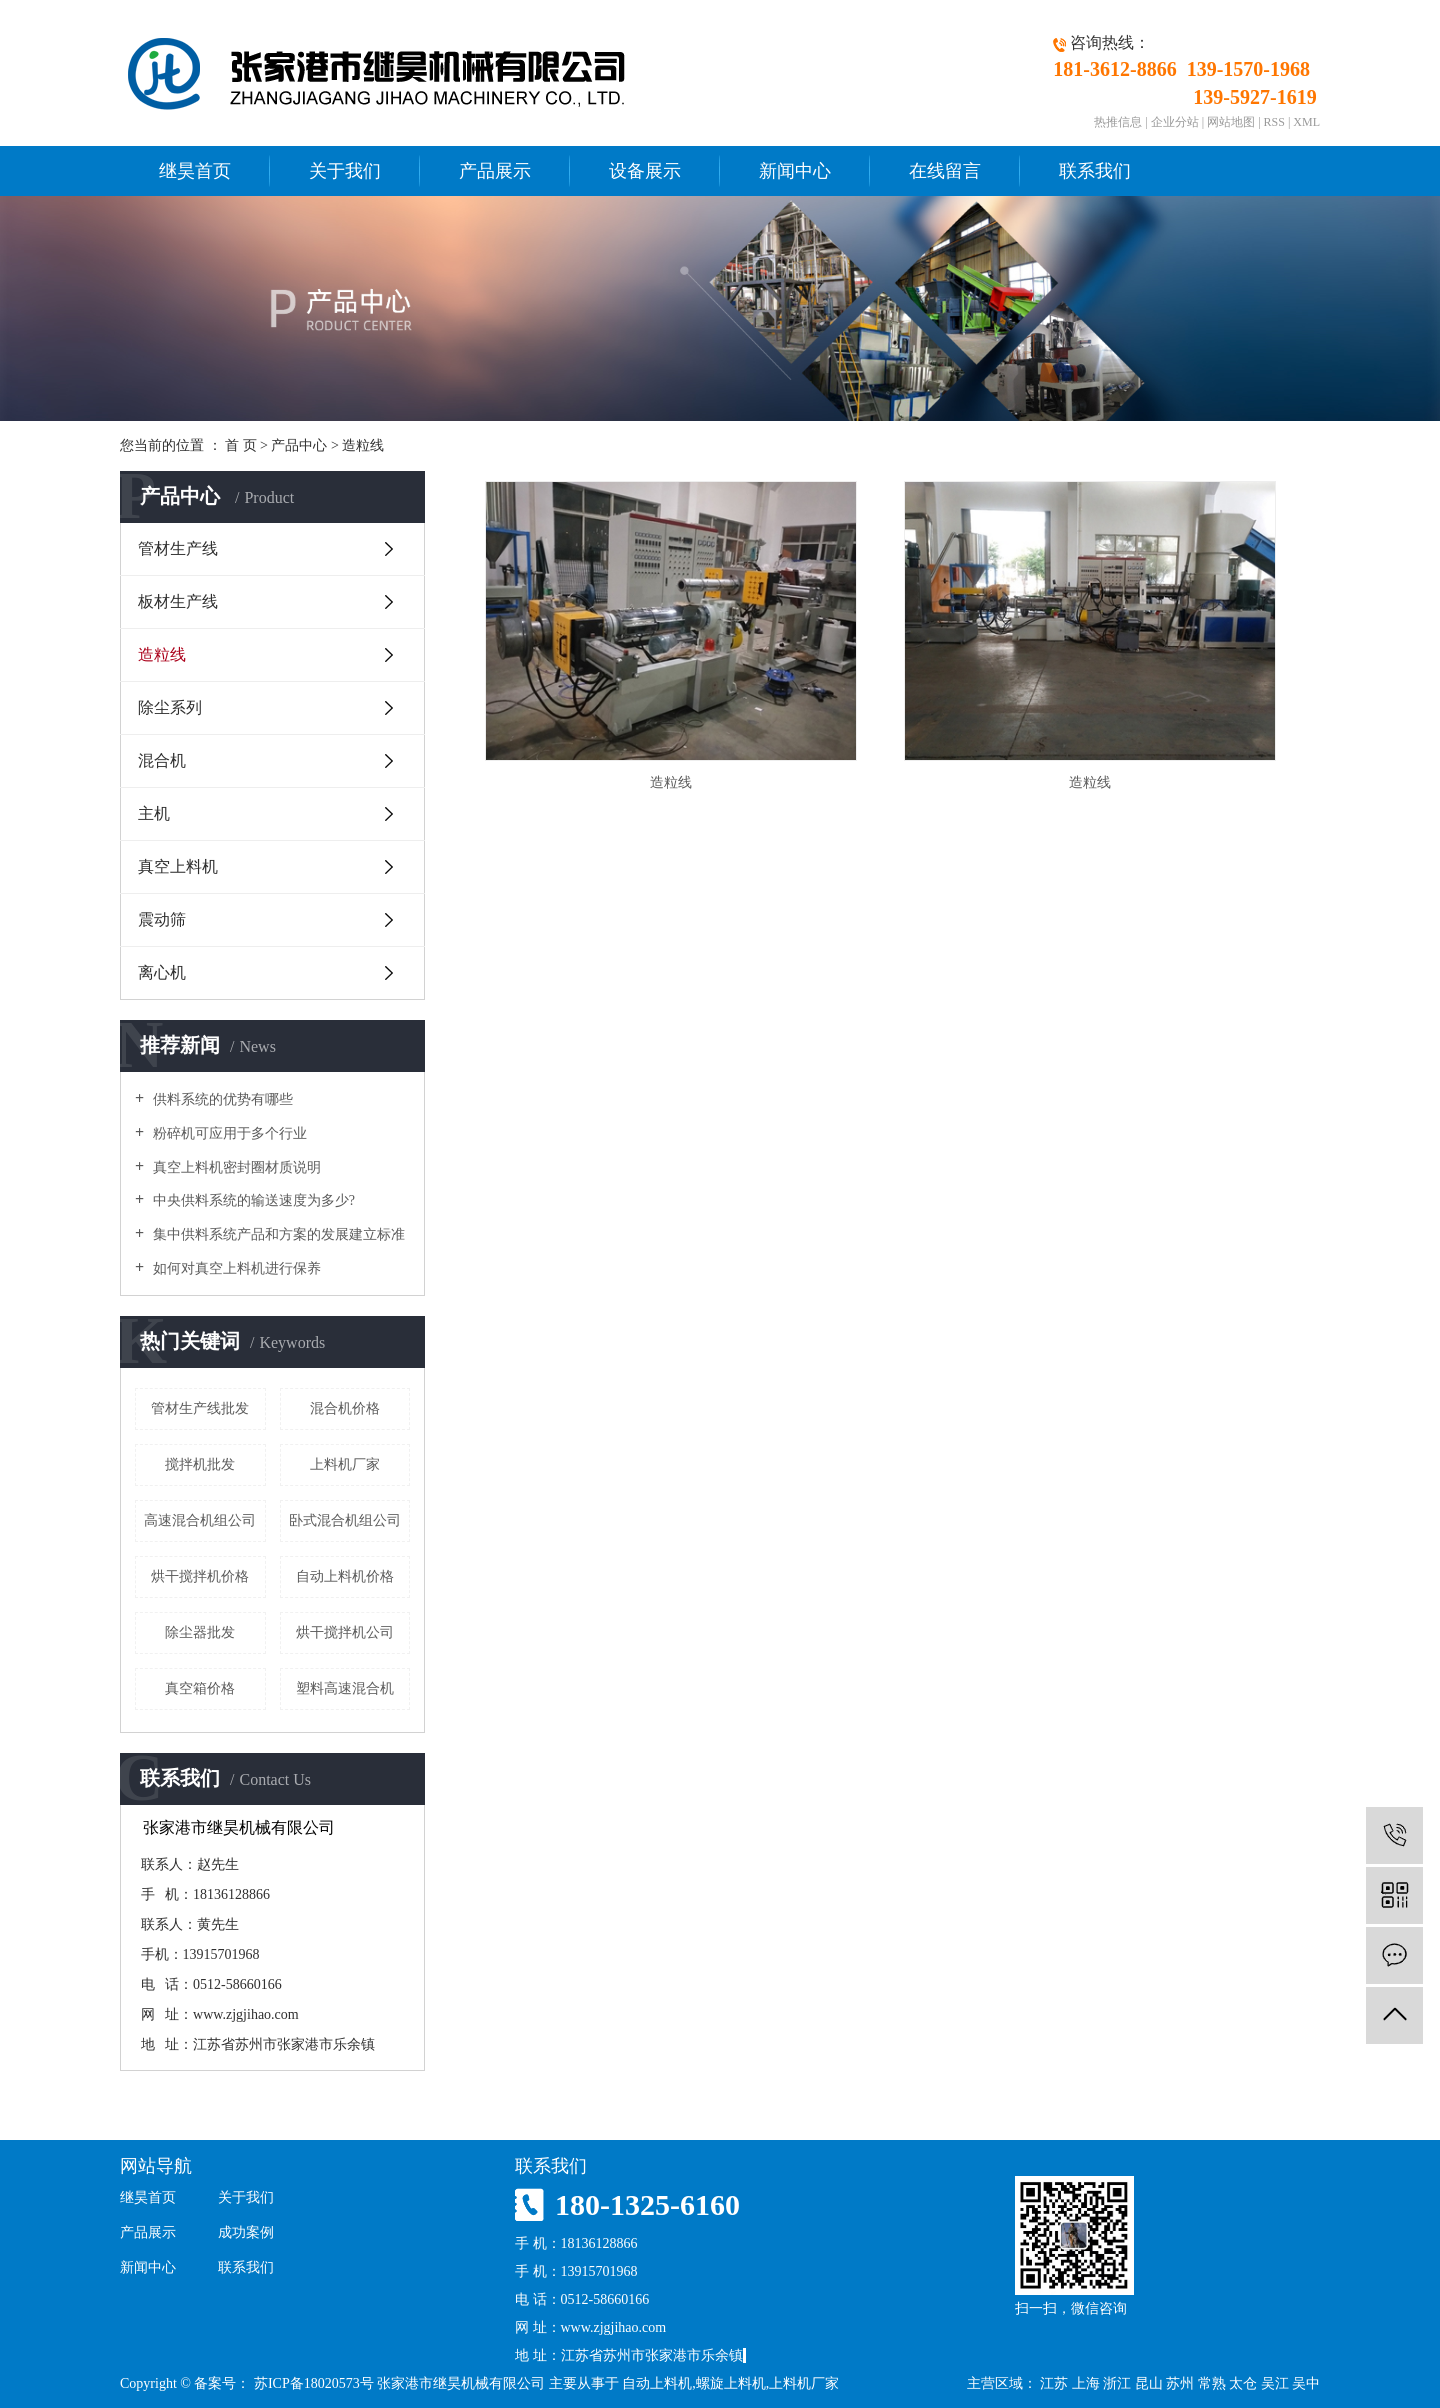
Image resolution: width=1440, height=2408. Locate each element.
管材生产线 (178, 548)
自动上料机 (657, 2383)
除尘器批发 (200, 1632)
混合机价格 (345, 1408)
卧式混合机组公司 (345, 1520)
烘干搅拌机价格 (200, 1576)
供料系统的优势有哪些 (221, 1099)
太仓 (1243, 2383)
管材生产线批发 (200, 1408)
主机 (154, 813)
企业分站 (1175, 122)
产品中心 (299, 445)
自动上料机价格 (345, 1576)
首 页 (241, 445)
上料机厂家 (345, 1464)
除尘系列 (170, 707)
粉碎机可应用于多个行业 (228, 1133)
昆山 (1149, 2383)
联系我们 (1095, 171)
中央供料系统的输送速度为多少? (252, 1200)
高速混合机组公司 (200, 1520)
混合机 (162, 760)
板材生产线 (178, 601)
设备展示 (645, 171)
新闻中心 (795, 171)
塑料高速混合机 (345, 1688)
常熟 (1212, 2383)
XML (1306, 122)
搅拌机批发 (200, 1464)
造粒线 (363, 445)
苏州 (1180, 2383)
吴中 (1306, 2383)
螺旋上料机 (731, 2383)
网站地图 (1231, 122)
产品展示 (495, 171)
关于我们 (345, 171)
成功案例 (246, 2232)
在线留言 (945, 171)
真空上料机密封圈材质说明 (235, 1167)
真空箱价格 (200, 1688)
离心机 (162, 972)
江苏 (1054, 2383)
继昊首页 (195, 171)
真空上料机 (178, 866)
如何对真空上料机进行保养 (235, 1268)
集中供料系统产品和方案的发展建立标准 (277, 1234)
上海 (1086, 2383)
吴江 (1275, 2383)
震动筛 (162, 919)
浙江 (1117, 2383)
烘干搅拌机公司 (345, 1632)
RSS (1274, 122)
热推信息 (1118, 122)
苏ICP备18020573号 (314, 2383)
